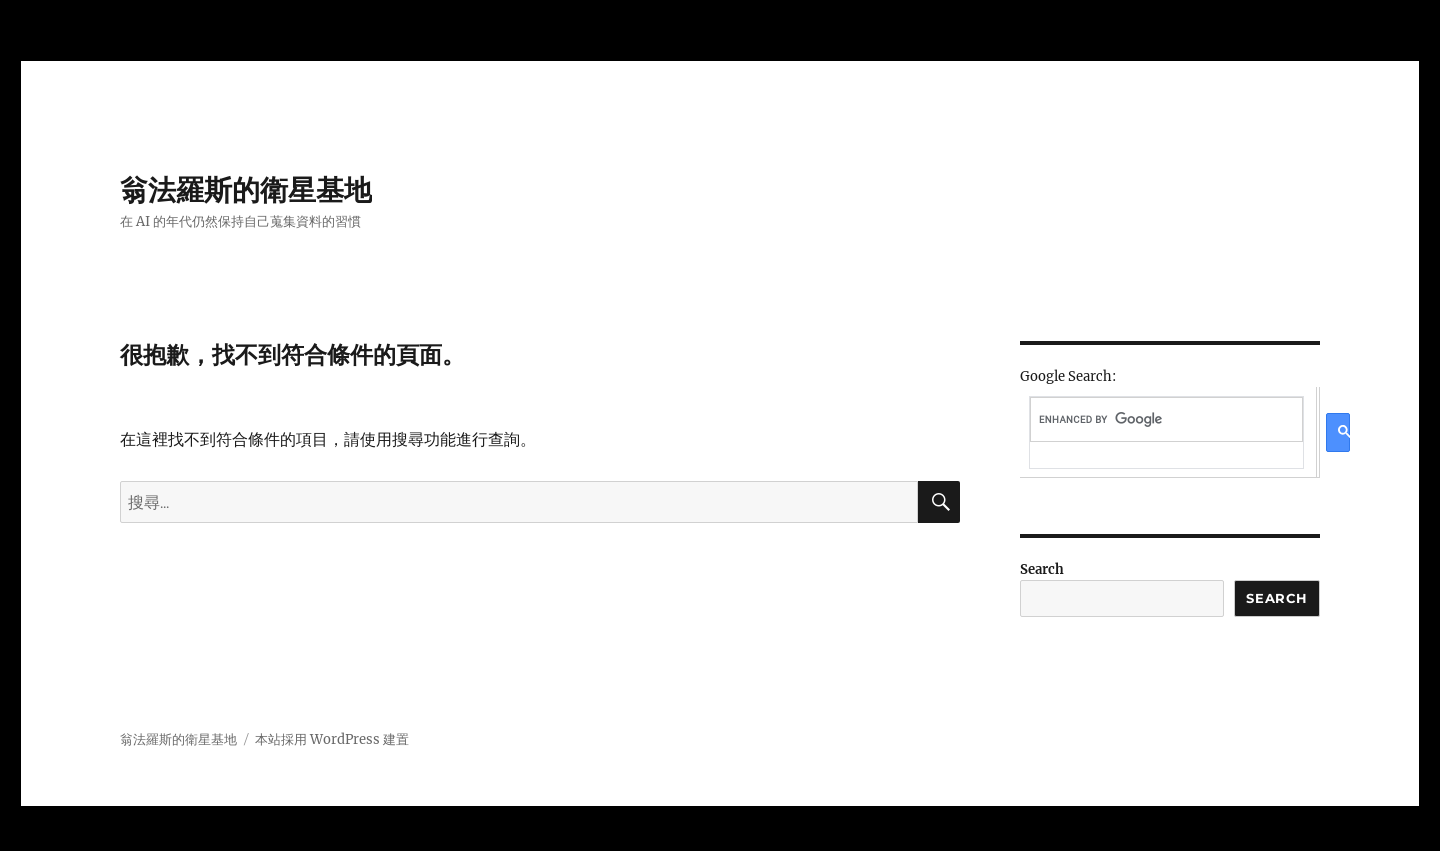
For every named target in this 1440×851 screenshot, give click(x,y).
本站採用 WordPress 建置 (332, 739)
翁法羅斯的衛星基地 (246, 190)
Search (1042, 569)
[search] (1166, 419)
